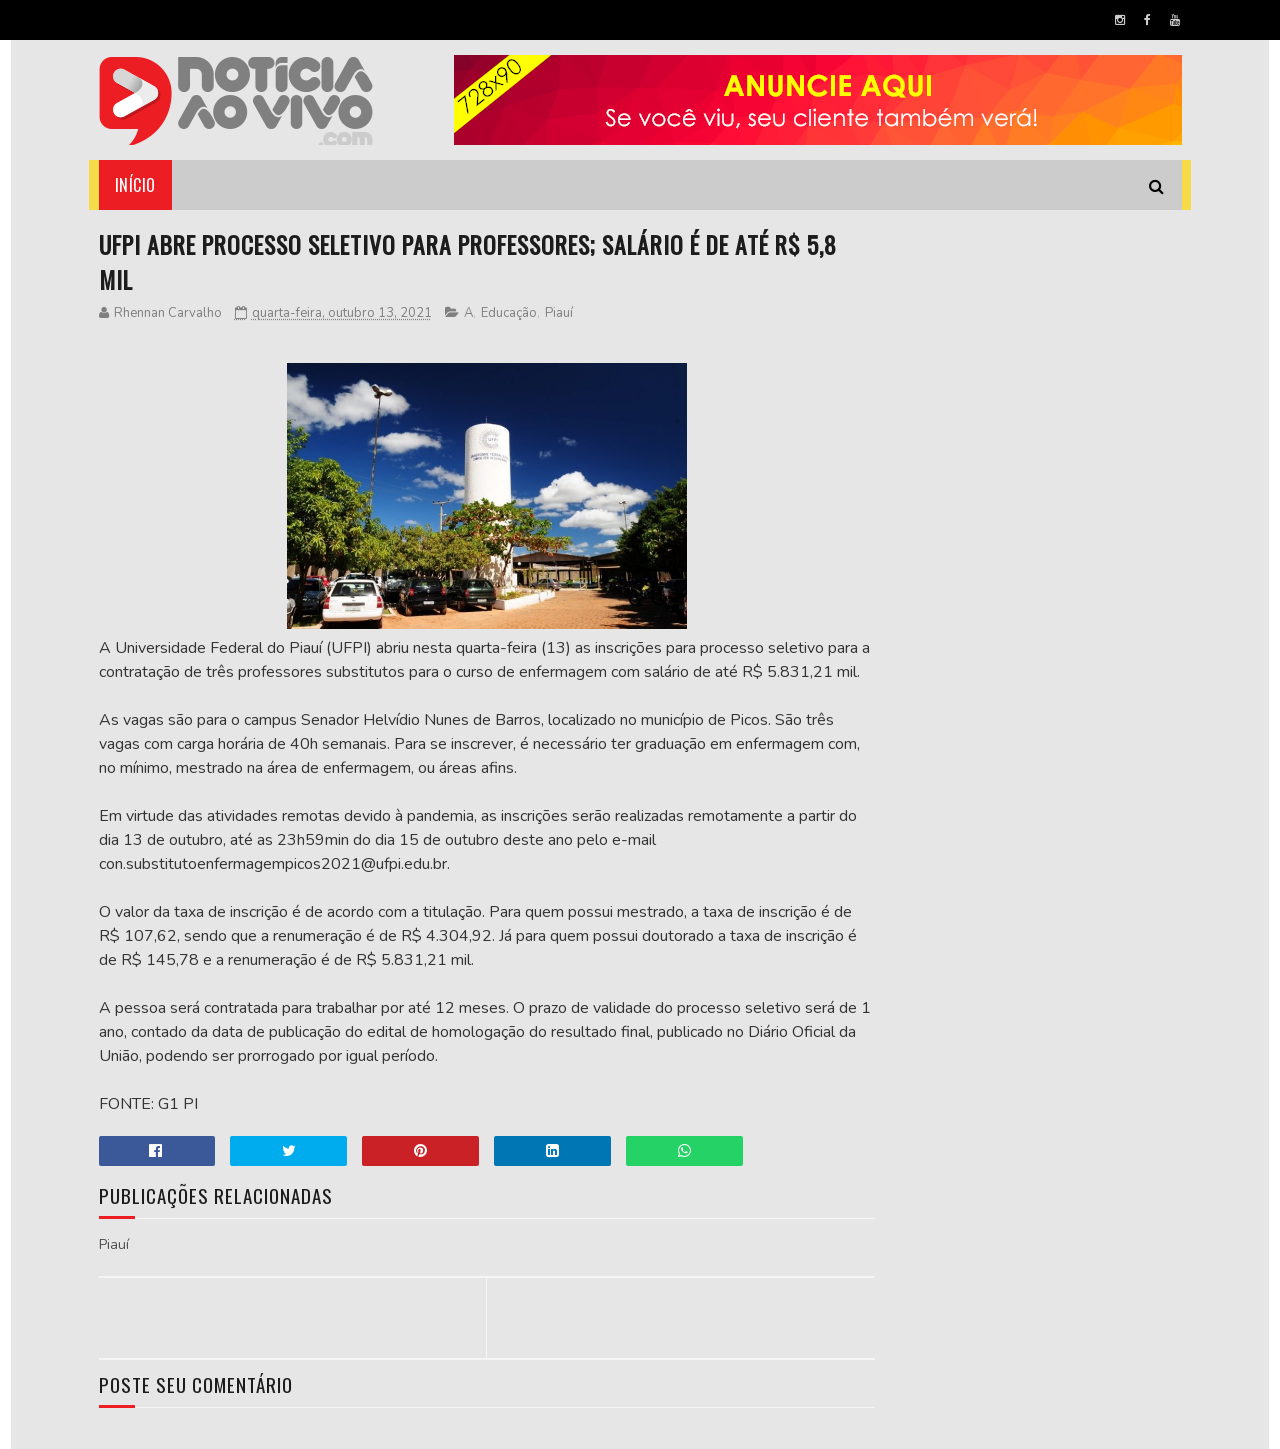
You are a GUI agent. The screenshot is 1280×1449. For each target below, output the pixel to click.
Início (135, 185)
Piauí (559, 315)
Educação (509, 315)
